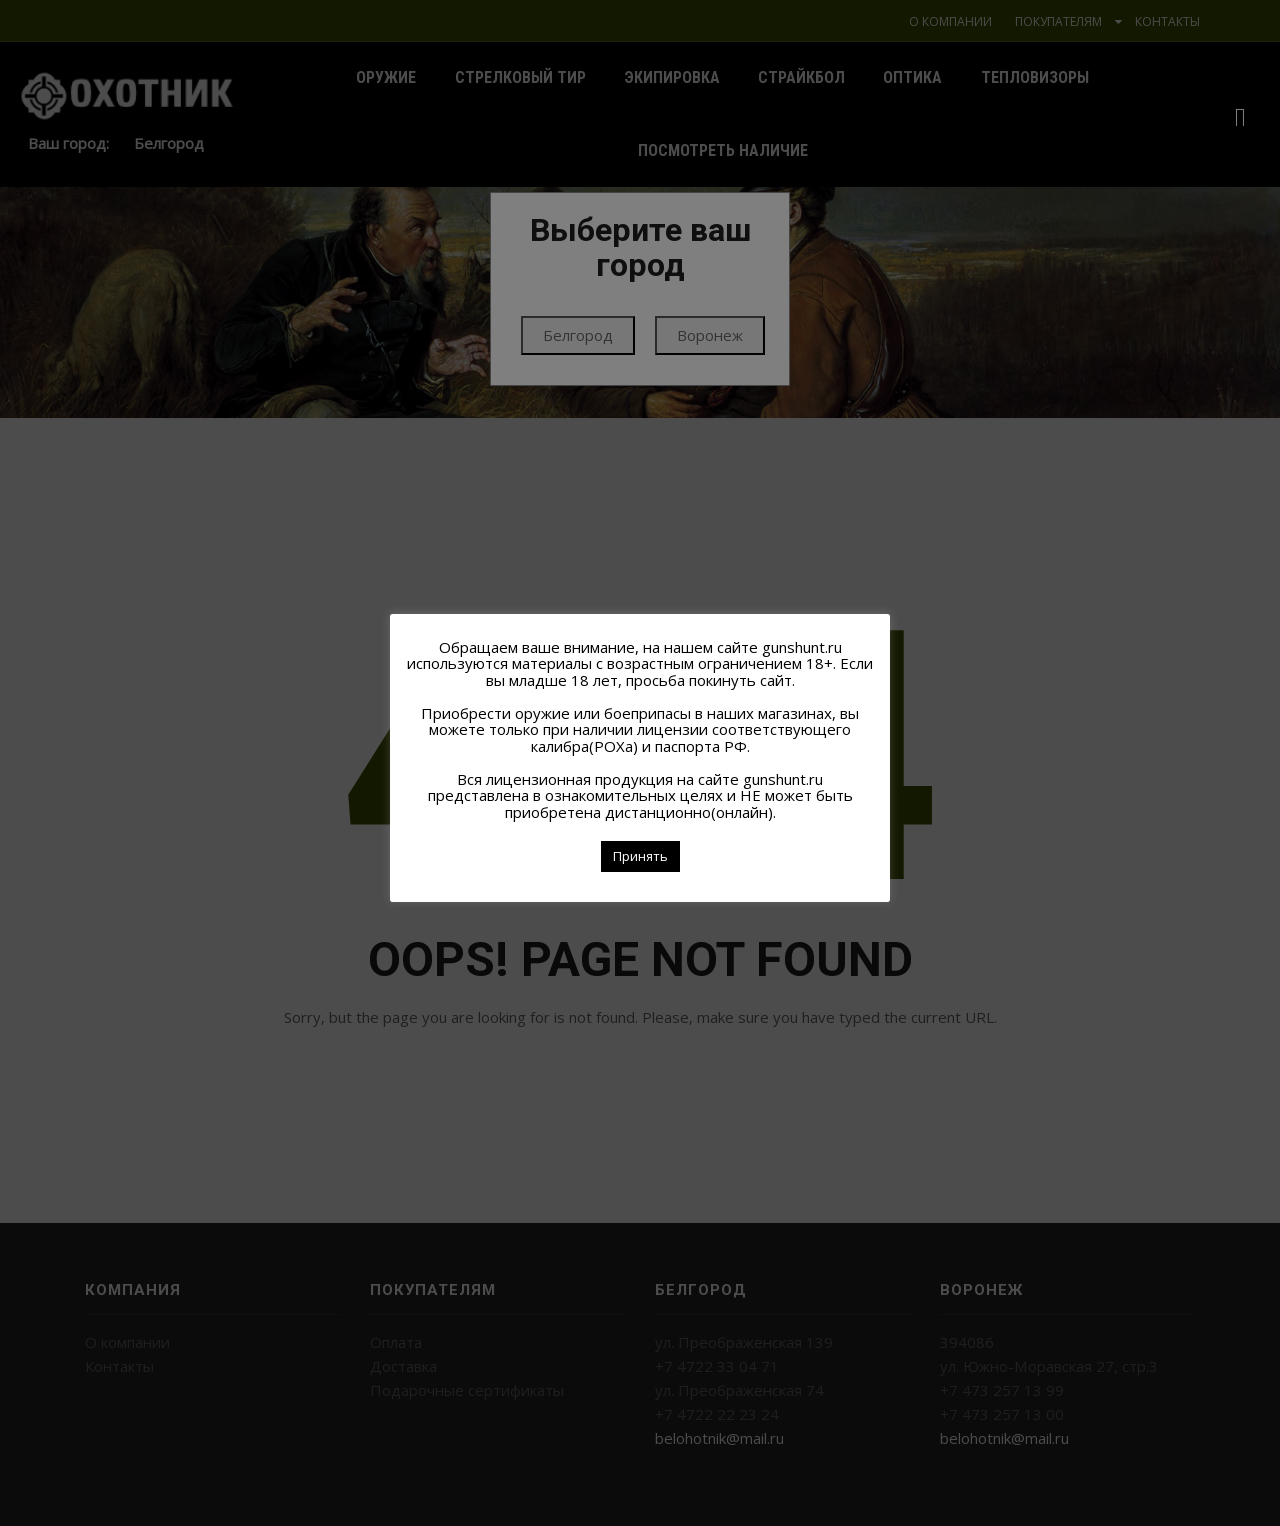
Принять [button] (640, 856)
